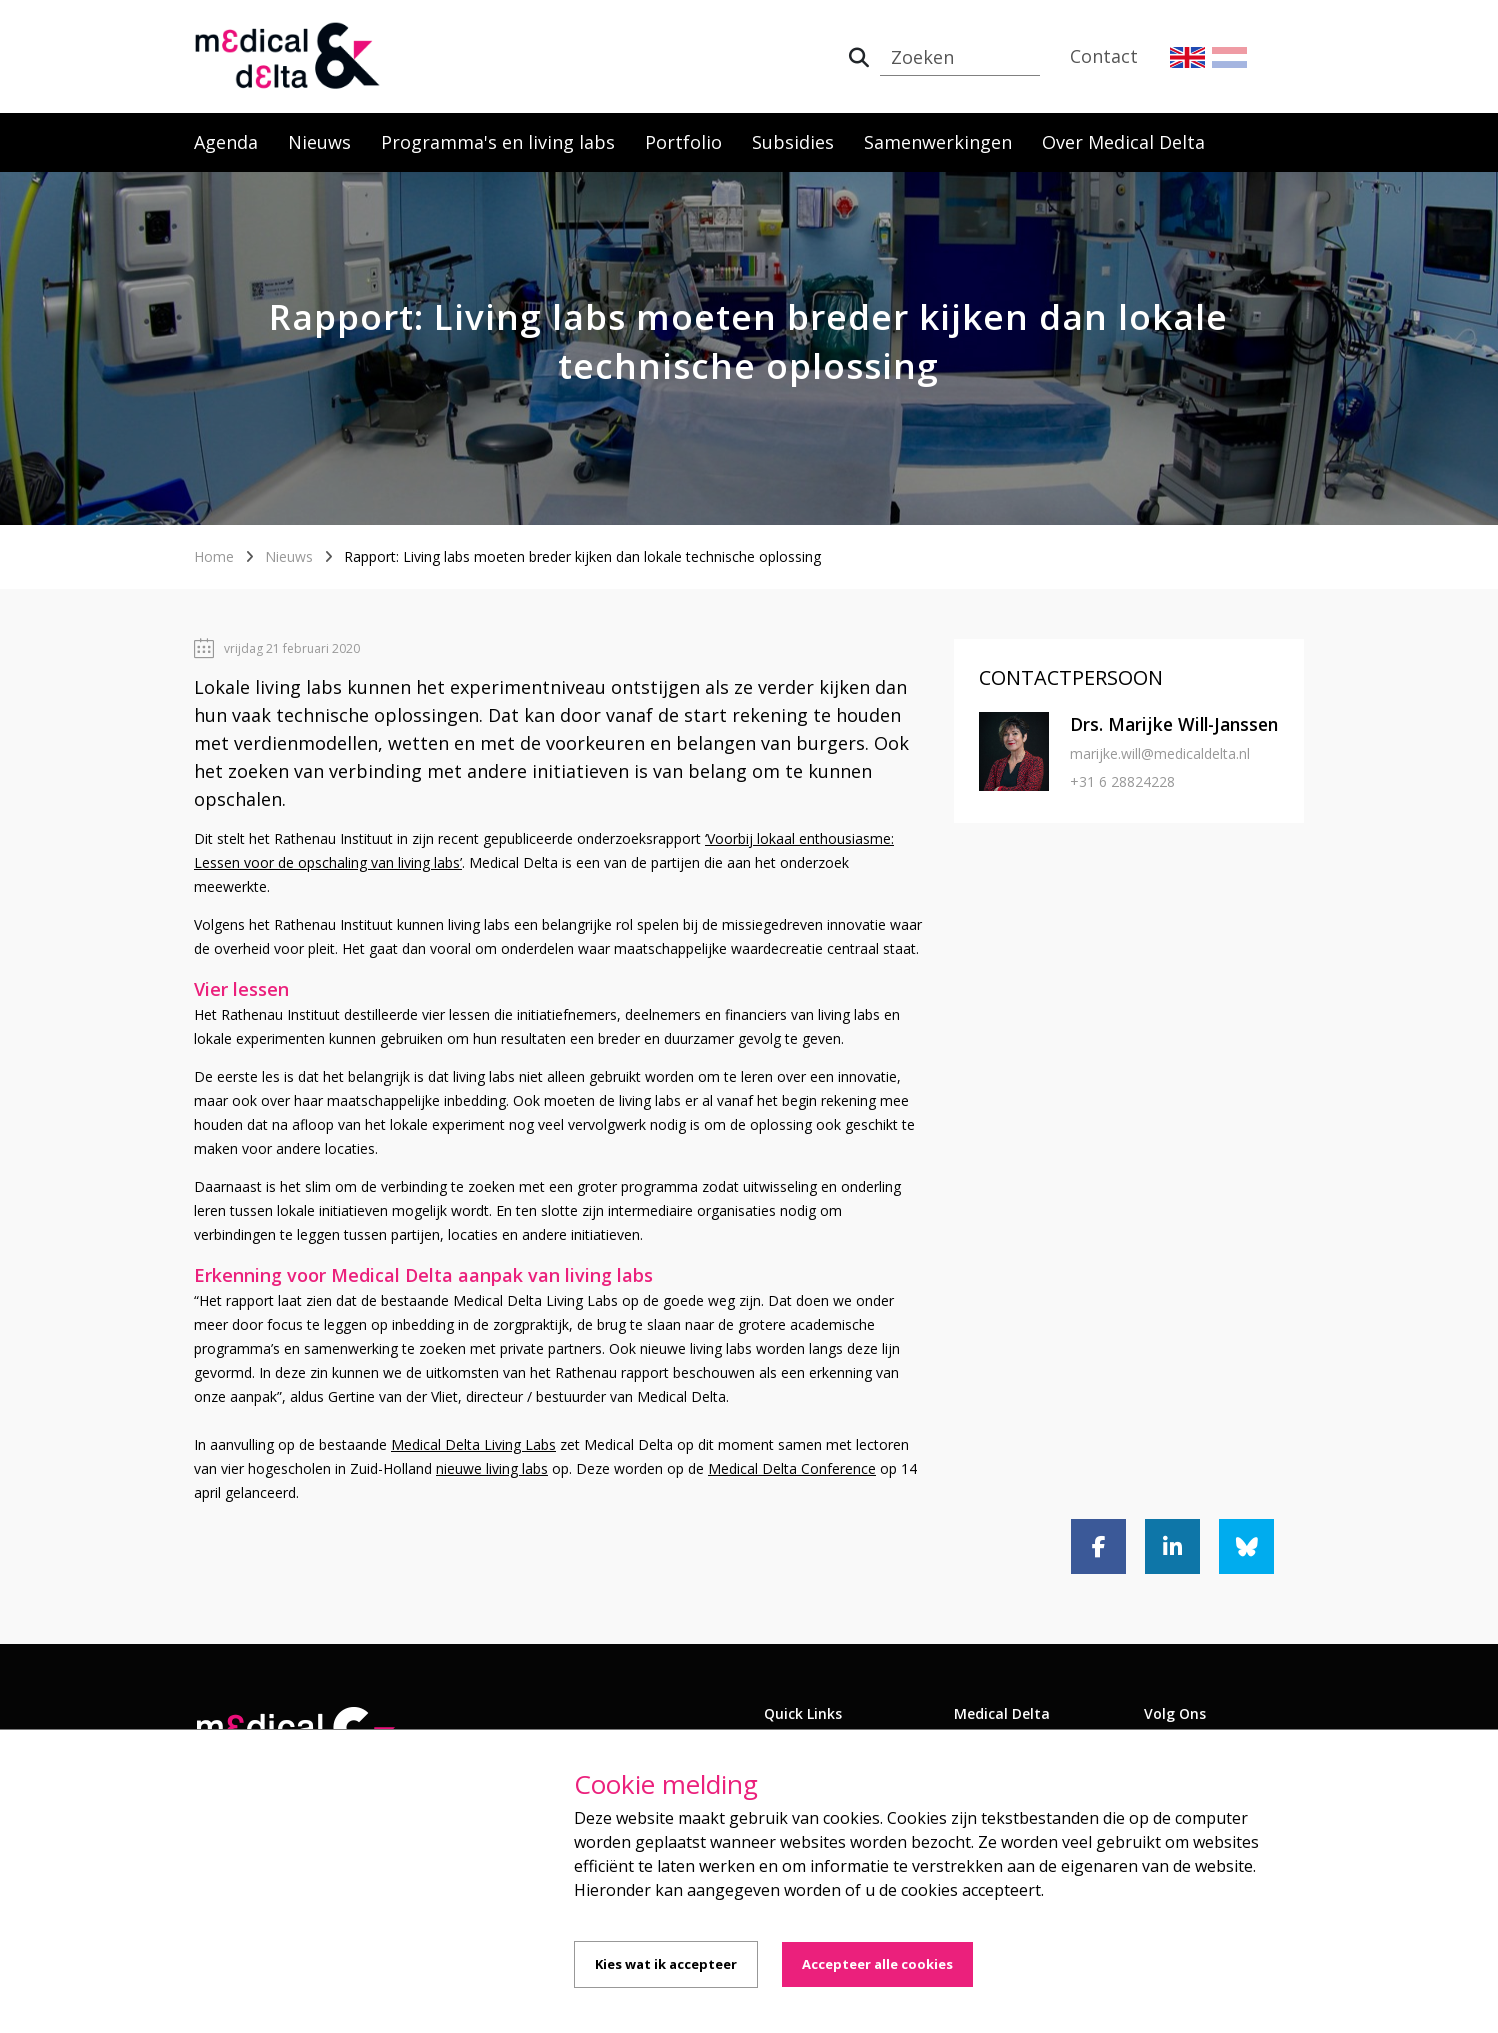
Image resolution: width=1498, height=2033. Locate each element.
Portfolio (683, 142)
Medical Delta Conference (792, 1468)
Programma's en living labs (498, 142)
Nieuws (319, 142)
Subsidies (793, 142)
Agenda (226, 142)
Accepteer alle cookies (877, 1964)
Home (214, 556)
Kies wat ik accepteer (666, 1964)
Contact (1104, 56)
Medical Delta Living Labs (473, 1444)
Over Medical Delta (1123, 142)
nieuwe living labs (492, 1468)
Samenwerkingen (938, 142)
